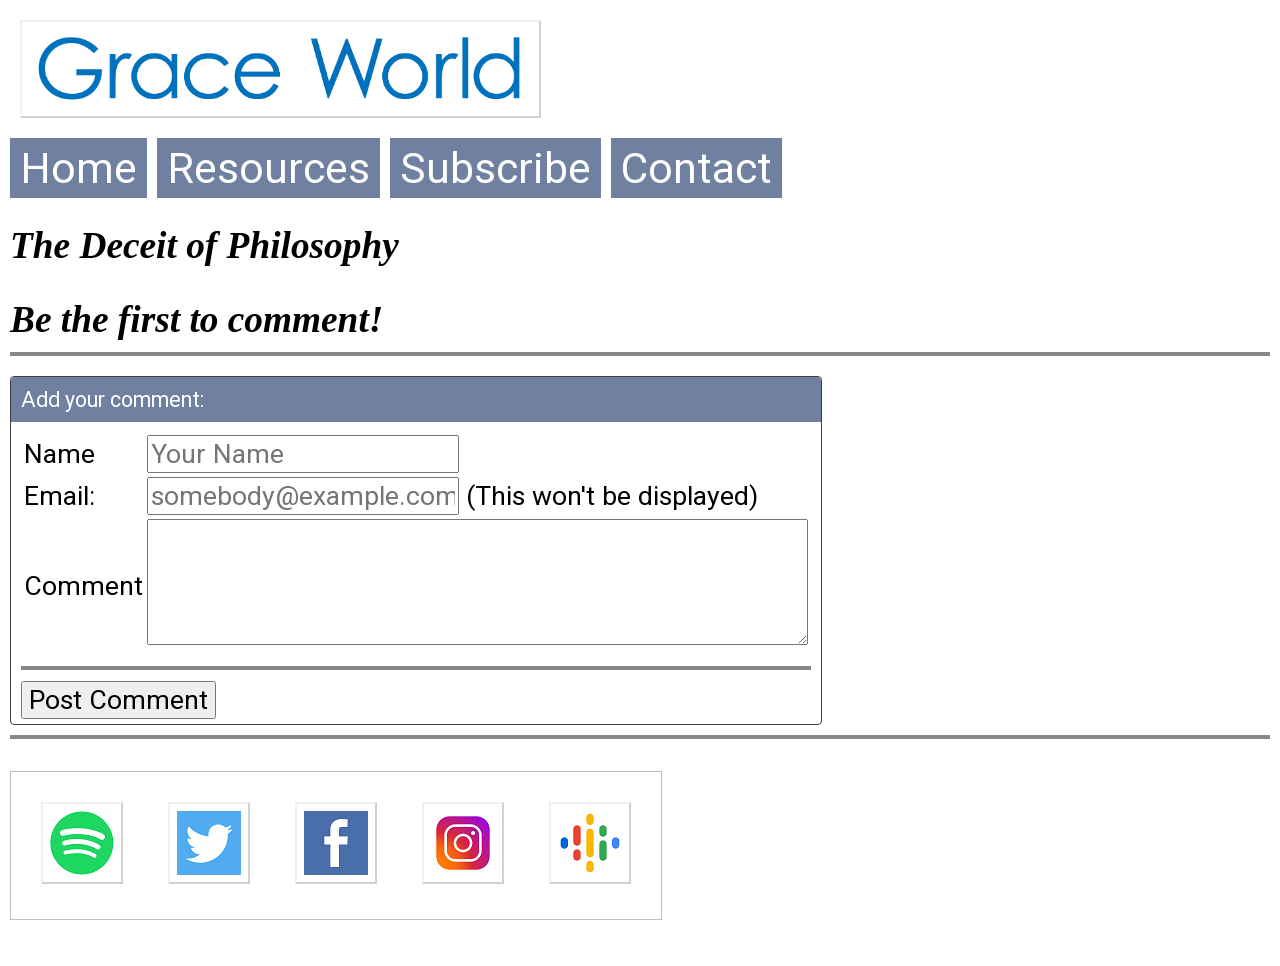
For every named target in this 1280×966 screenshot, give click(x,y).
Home (78, 168)
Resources (268, 168)
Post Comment (118, 724)
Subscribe (495, 168)
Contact (696, 168)
